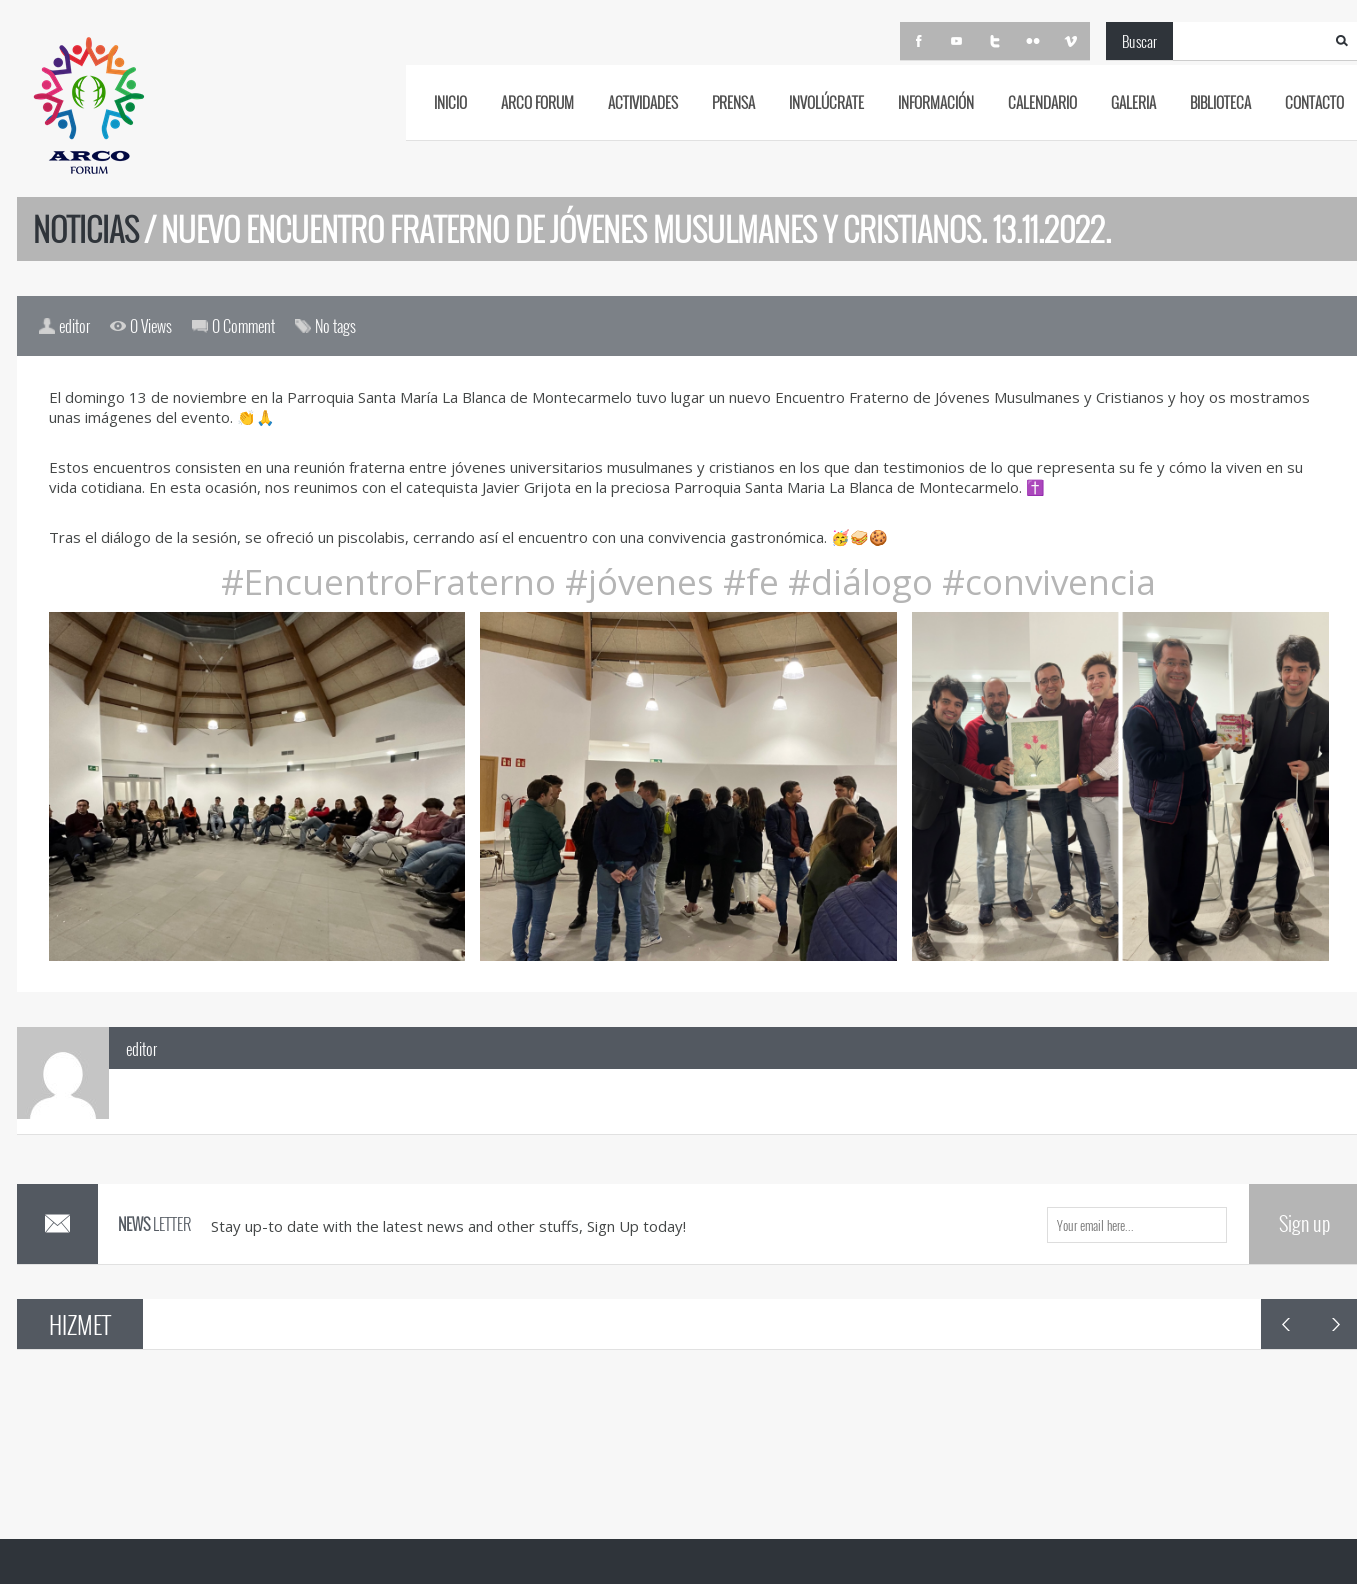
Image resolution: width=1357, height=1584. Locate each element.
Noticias (86, 228)
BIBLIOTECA (1220, 102)
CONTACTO (1314, 102)
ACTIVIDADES (643, 102)
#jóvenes (635, 581)
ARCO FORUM (537, 102)
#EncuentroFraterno (388, 581)
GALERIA (1133, 102)
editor (141, 1049)
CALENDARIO (1042, 102)
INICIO (450, 102)
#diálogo (856, 581)
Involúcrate (826, 102)
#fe (746, 581)
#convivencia (1049, 581)
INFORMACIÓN (936, 102)
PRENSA (733, 102)
